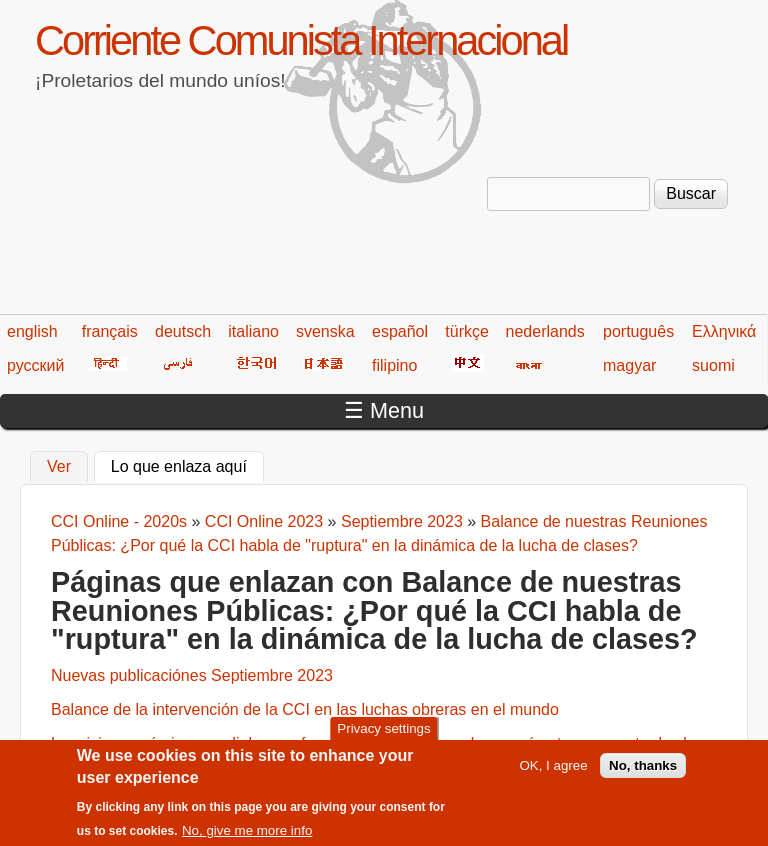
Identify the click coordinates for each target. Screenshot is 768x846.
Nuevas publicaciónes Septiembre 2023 (192, 675)
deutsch (183, 331)
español (400, 331)
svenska (325, 331)
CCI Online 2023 (264, 521)
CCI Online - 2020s (119, 521)
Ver (59, 466)
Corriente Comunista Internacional (301, 40)
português (638, 331)
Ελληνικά (724, 331)
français (110, 331)
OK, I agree (553, 773)
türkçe (467, 331)
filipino (394, 365)
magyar (629, 365)
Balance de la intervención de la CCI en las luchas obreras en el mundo (305, 709)
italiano (253, 331)
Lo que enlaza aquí (187, 464)
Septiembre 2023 (402, 521)
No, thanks (643, 773)
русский (35, 365)
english (32, 331)
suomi (713, 365)
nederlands (545, 331)
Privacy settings (383, 735)
